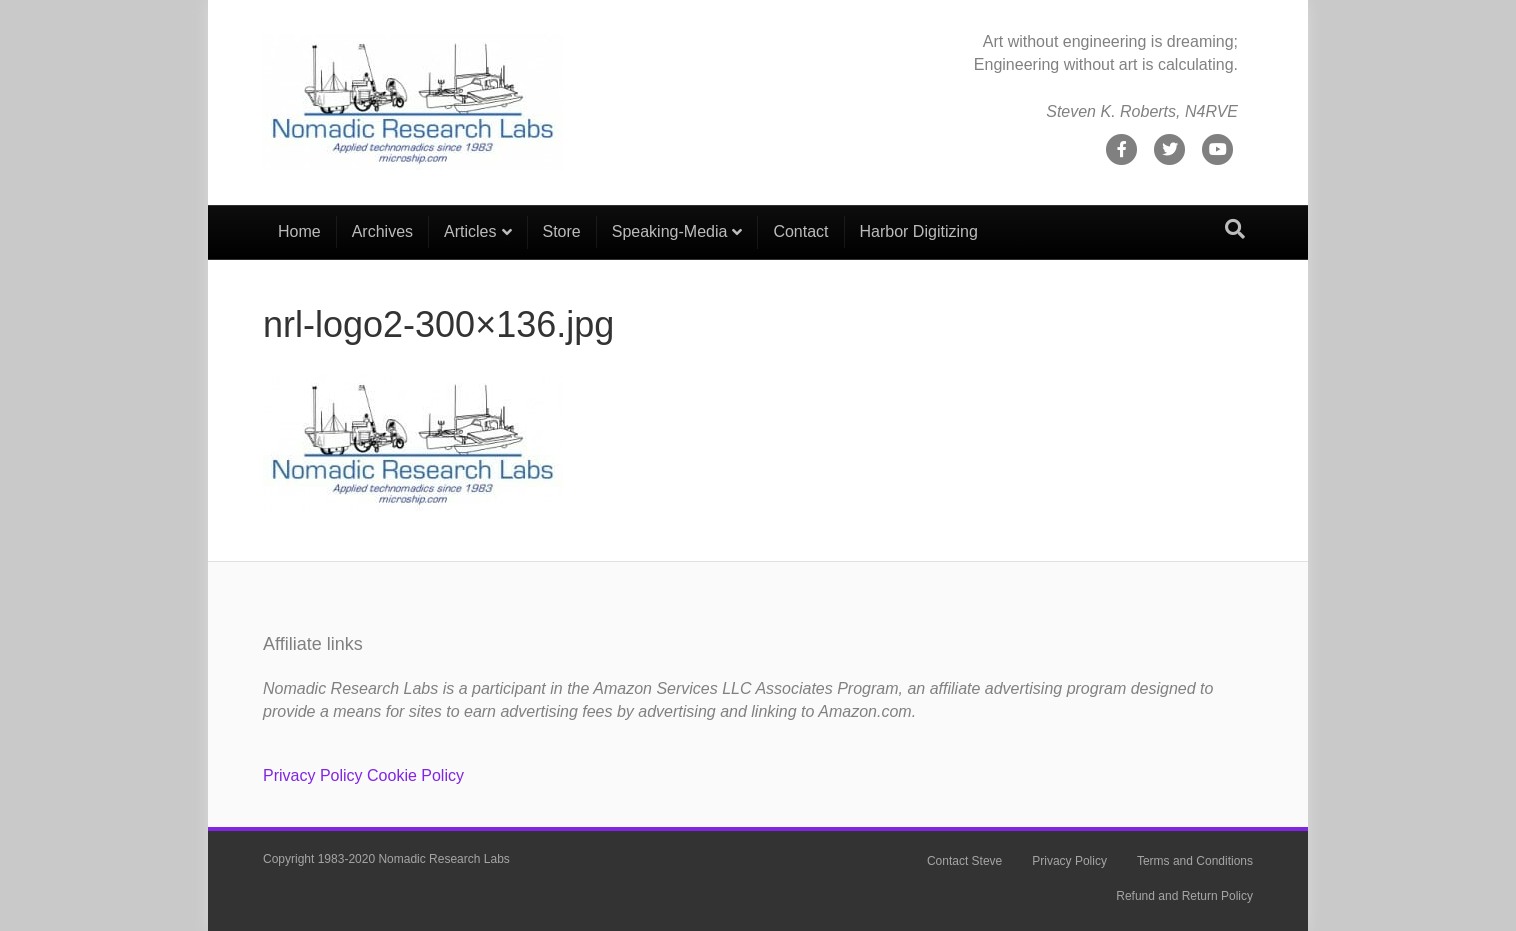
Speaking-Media (670, 231)
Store (562, 231)
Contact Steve (964, 861)
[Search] (1235, 229)
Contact (800, 231)
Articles (470, 231)
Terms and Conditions (1195, 861)
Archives (382, 231)
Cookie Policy (415, 775)
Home (299, 231)
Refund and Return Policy (1184, 896)
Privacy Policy (313, 775)
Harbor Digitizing (919, 231)
